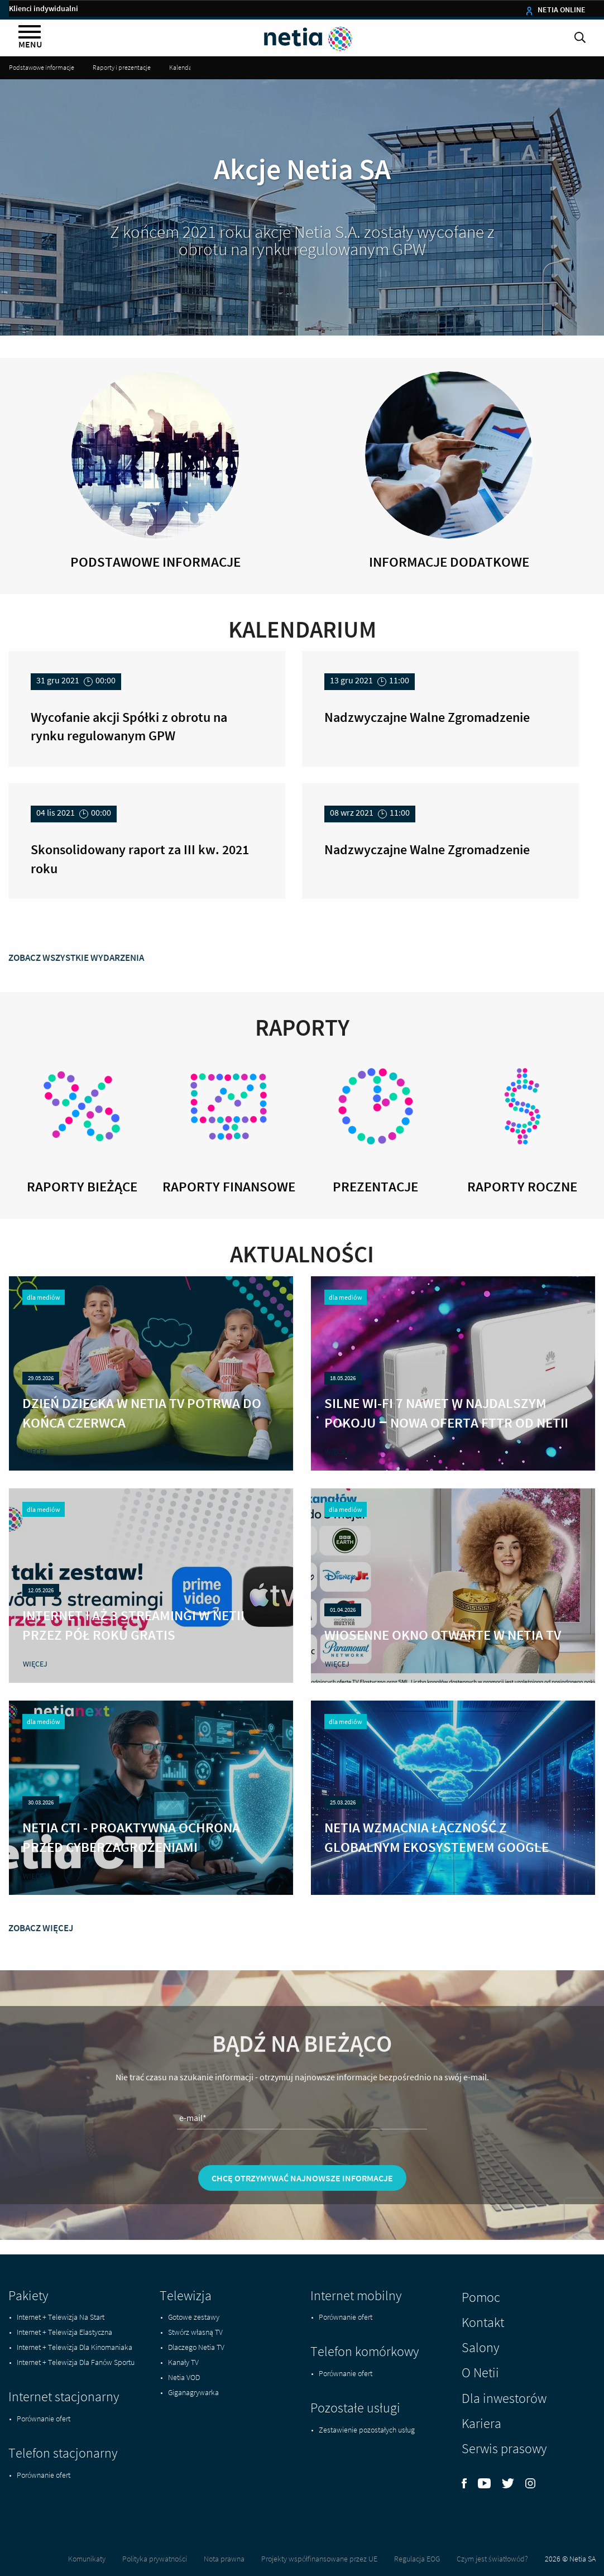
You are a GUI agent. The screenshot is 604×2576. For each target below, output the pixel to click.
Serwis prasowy (504, 2448)
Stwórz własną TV (195, 2332)
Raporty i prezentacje (122, 67)
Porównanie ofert (43, 2419)
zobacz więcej (40, 1991)
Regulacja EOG (417, 2559)
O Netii (480, 2372)
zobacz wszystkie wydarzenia (76, 1020)
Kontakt (483, 2322)
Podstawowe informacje (41, 67)
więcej (35, 1487)
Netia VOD (184, 2377)
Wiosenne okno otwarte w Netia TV (442, 1670)
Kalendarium (187, 67)
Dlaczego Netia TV (196, 2347)
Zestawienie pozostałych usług (367, 2430)
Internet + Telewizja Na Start (60, 2317)
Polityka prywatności (154, 2559)
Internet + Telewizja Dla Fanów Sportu (76, 2362)
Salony (480, 2347)
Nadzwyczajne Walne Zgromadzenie (427, 717)
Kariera (481, 2423)
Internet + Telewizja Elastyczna (64, 2332)
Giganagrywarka (193, 2392)
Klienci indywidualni (43, 8)
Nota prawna (224, 2559)
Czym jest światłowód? (492, 2559)
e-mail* (193, 2180)
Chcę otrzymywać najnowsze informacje (302, 2241)
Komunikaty (87, 2559)
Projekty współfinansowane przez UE (319, 2559)
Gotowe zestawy (193, 2317)
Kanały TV (183, 2362)
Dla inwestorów (504, 2398)
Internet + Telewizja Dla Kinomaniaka (74, 2347)
